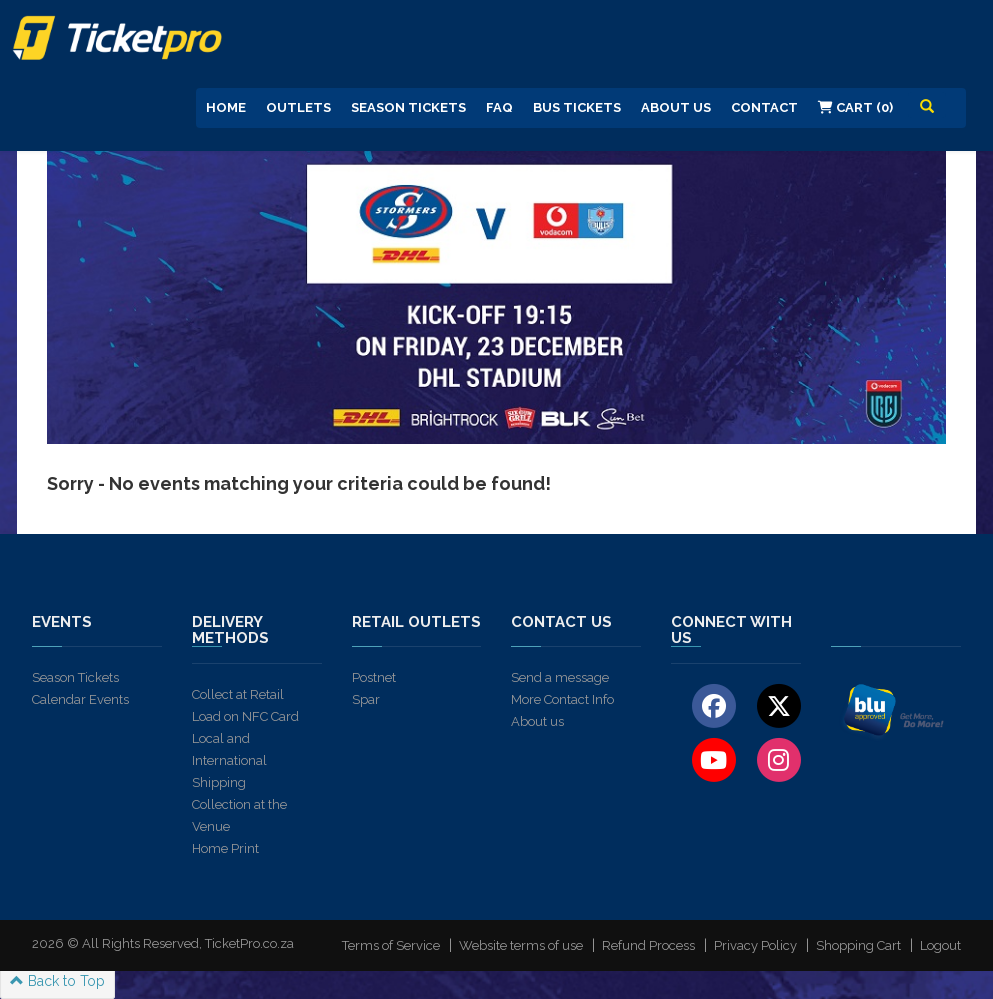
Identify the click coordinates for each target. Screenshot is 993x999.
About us (537, 721)
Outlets (298, 107)
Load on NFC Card (245, 716)
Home (226, 107)
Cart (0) (855, 107)
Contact (764, 107)
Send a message (560, 677)
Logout (940, 945)
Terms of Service (391, 945)
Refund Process (648, 945)
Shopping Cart (858, 945)
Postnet (374, 677)
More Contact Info (562, 699)
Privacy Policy (755, 945)
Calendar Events (80, 699)
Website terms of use (521, 945)
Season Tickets (408, 107)
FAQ (499, 107)
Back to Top (57, 981)
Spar (366, 699)
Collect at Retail (238, 694)
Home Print (225, 848)
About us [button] (676, 107)
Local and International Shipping (229, 760)
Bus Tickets (577, 107)
